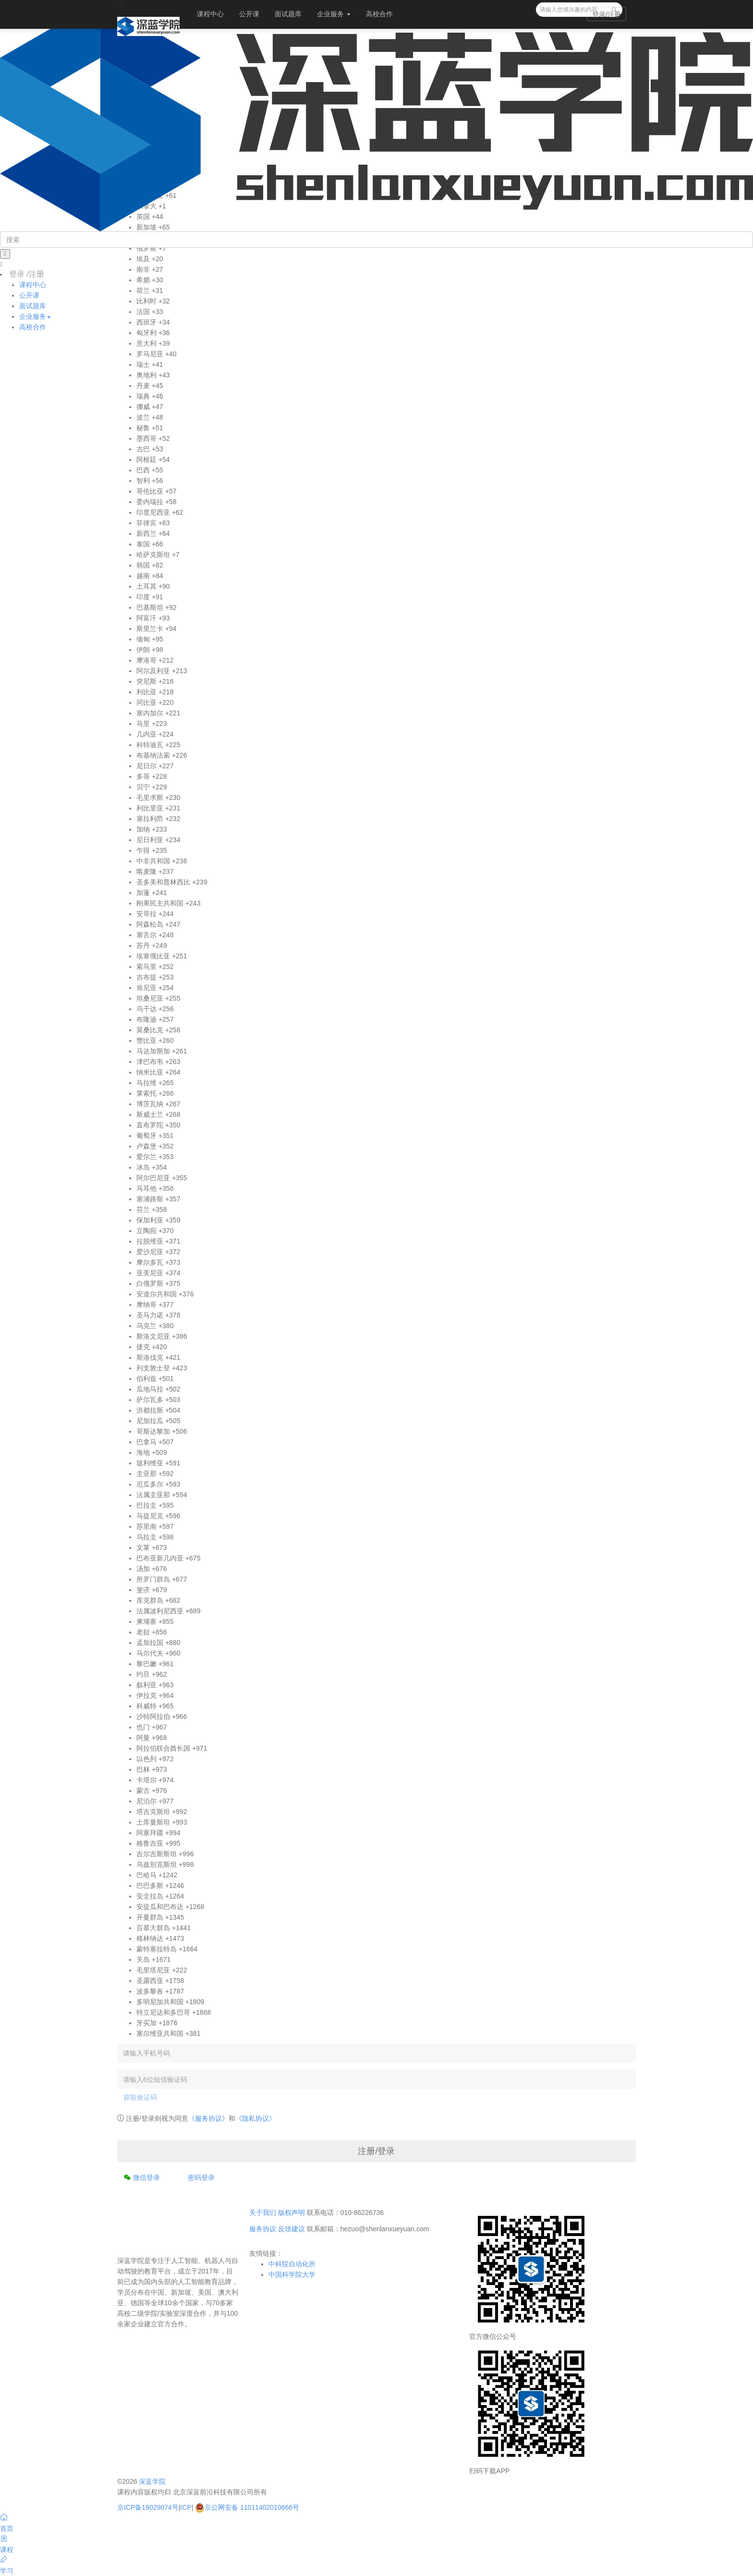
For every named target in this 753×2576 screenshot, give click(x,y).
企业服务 (334, 14)
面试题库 (288, 14)
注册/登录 (376, 2151)
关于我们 (262, 2212)
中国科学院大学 (292, 2274)
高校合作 (379, 14)
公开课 (249, 14)
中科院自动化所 (292, 2264)
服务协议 (262, 2229)
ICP (185, 2507)
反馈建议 (291, 2229)
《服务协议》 (208, 2118)
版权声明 (291, 2212)
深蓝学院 (152, 2481)
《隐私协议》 (255, 2118)
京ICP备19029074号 (148, 2507)
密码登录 (201, 2177)
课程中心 (210, 14)
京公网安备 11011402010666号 (247, 2507)
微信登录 (141, 2177)
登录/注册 (606, 14)
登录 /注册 (26, 274)
